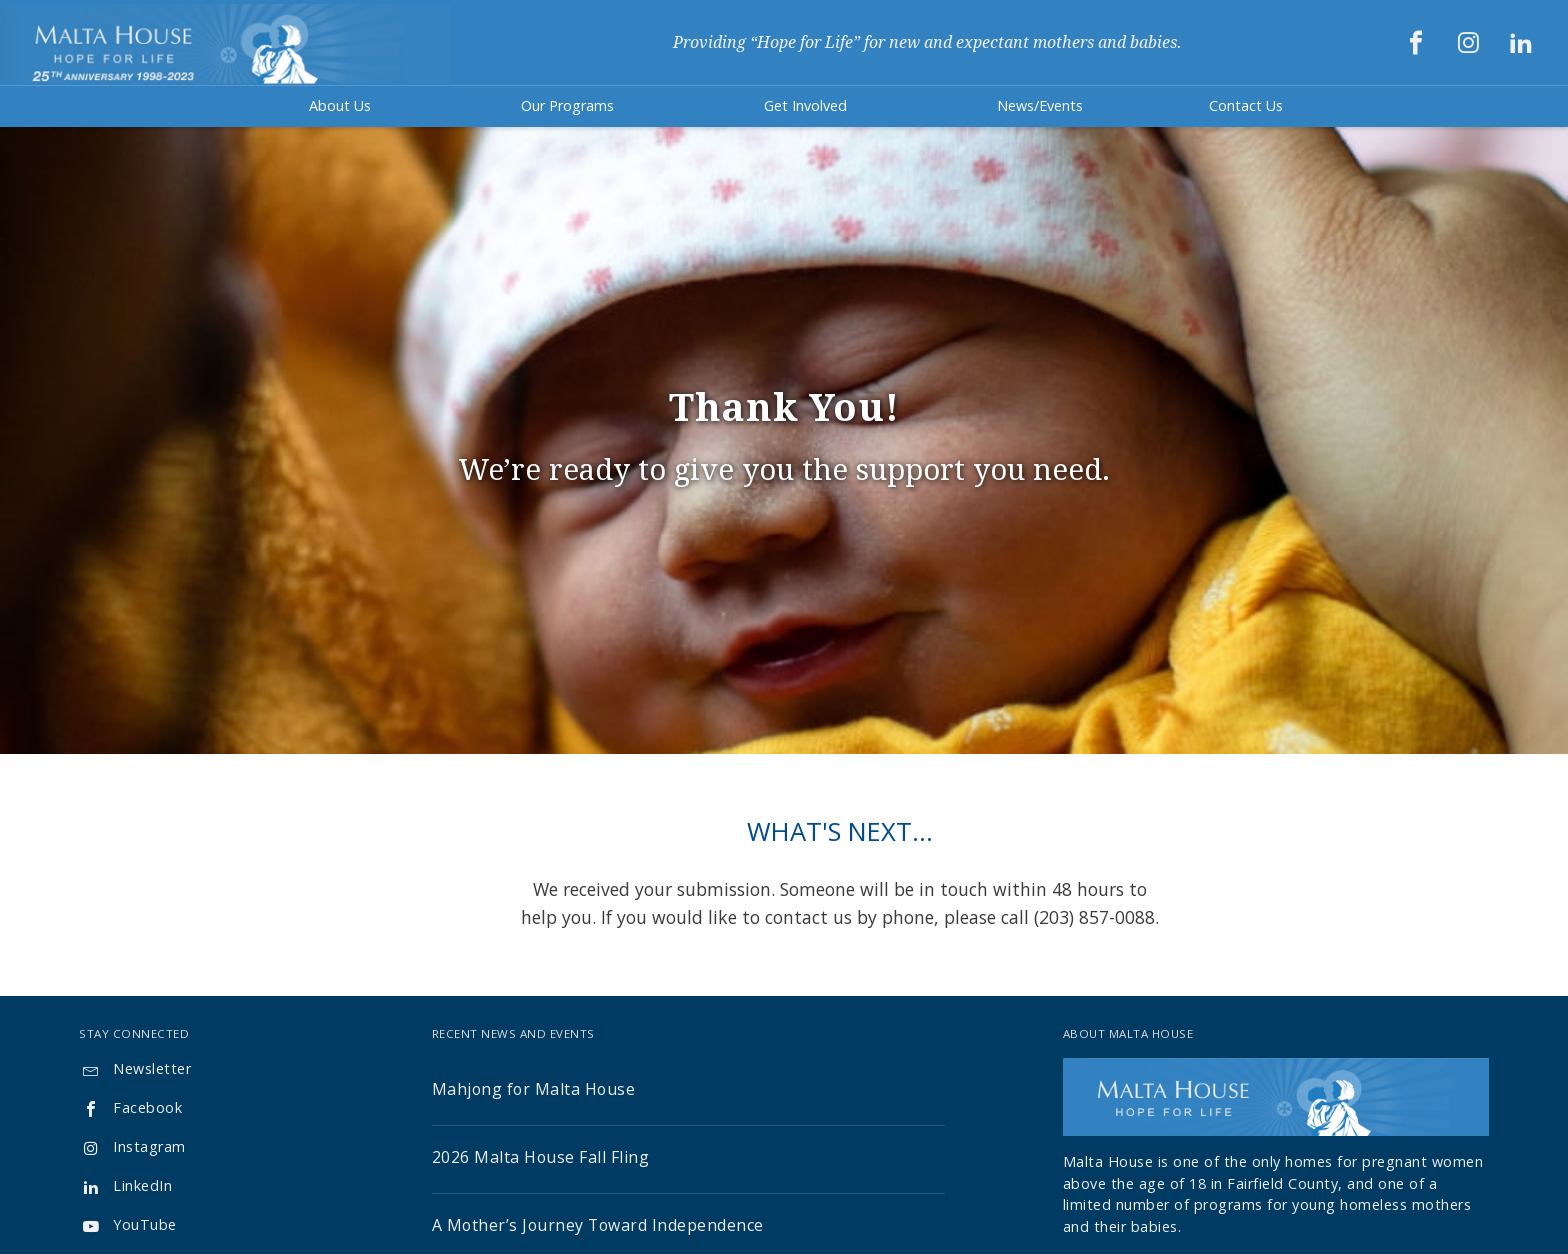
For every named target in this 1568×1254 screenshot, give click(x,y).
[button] (340, 106)
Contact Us (1246, 105)
